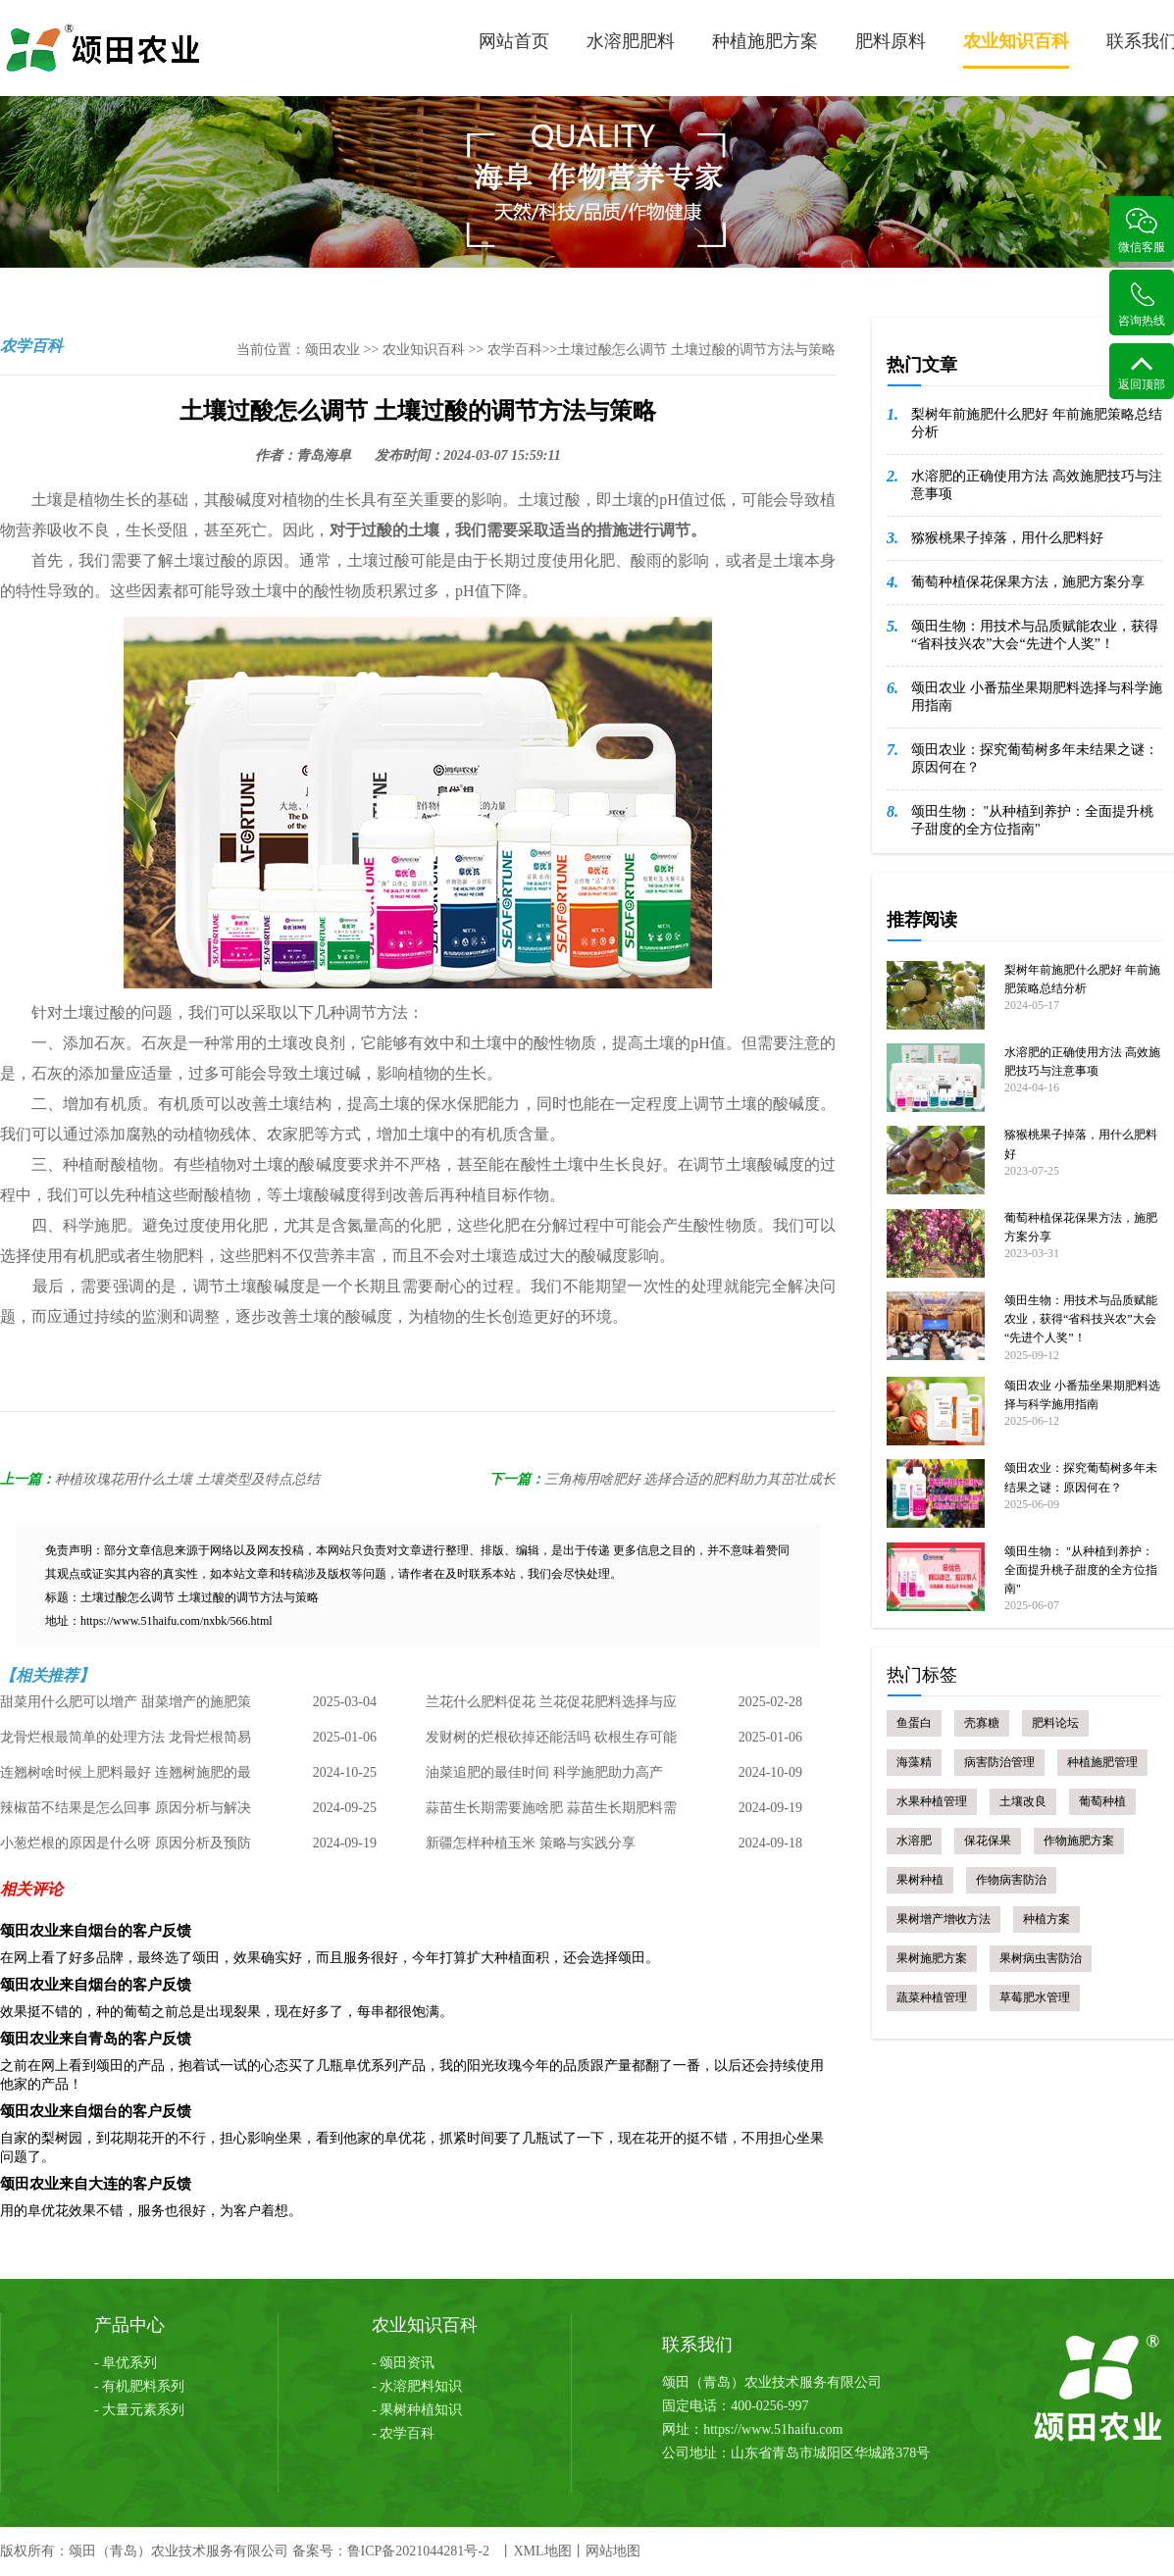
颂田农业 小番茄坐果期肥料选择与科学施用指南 (1036, 697)
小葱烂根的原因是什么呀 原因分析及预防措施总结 (125, 1848)
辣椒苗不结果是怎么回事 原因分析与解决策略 (125, 1813)
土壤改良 (1022, 1801)
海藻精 (914, 1762)
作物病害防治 (1011, 1880)
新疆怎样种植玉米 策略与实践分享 (531, 1843)
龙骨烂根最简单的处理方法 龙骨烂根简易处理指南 (125, 1742)
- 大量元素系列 (139, 2409)
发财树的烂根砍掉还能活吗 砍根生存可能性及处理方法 (551, 1742)
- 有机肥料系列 (139, 2386)
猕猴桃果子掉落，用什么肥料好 (1007, 537)
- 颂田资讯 (403, 2362)
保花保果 (987, 1840)
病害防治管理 (999, 1762)
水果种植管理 (931, 1801)
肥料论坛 (1055, 1723)
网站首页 (514, 41)
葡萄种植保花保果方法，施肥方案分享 (1028, 582)
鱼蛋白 (914, 1723)
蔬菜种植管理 (931, 1997)
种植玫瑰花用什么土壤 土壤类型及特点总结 (187, 1479)
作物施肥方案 (1079, 1840)
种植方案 (1046, 1919)
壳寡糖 (981, 1723)
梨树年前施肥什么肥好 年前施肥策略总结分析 (1036, 423)
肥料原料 (890, 41)
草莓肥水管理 (1034, 1997)
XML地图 (542, 2551)
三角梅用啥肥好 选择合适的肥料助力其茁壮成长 (690, 1479)
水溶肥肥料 (631, 41)
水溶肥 (914, 1840)
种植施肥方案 (765, 41)
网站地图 (613, 2551)
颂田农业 (332, 349)
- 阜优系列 (125, 2362)
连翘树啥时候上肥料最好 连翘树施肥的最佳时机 (125, 1778)
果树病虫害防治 (1040, 1958)
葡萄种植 (1102, 1801)
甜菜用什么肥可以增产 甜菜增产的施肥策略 (125, 1707)
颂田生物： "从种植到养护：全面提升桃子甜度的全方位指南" (1032, 820)
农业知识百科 (1016, 50)
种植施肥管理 (1102, 1762)
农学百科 (514, 349)
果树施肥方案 (931, 1958)
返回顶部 (1141, 373)
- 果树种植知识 (417, 2409)
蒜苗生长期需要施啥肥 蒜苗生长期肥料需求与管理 (551, 1813)
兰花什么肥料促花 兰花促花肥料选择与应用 (551, 1707)
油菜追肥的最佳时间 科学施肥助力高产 (544, 1772)
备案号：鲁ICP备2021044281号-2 (390, 2551)
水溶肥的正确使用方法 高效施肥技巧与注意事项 (1036, 485)
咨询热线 (1141, 304)
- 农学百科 (403, 2433)
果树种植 (920, 1880)
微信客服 (1141, 231)
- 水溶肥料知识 (417, 2386)
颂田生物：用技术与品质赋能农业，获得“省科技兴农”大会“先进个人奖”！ (1034, 635)
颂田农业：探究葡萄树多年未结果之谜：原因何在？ (1034, 758)
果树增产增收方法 (943, 1919)
